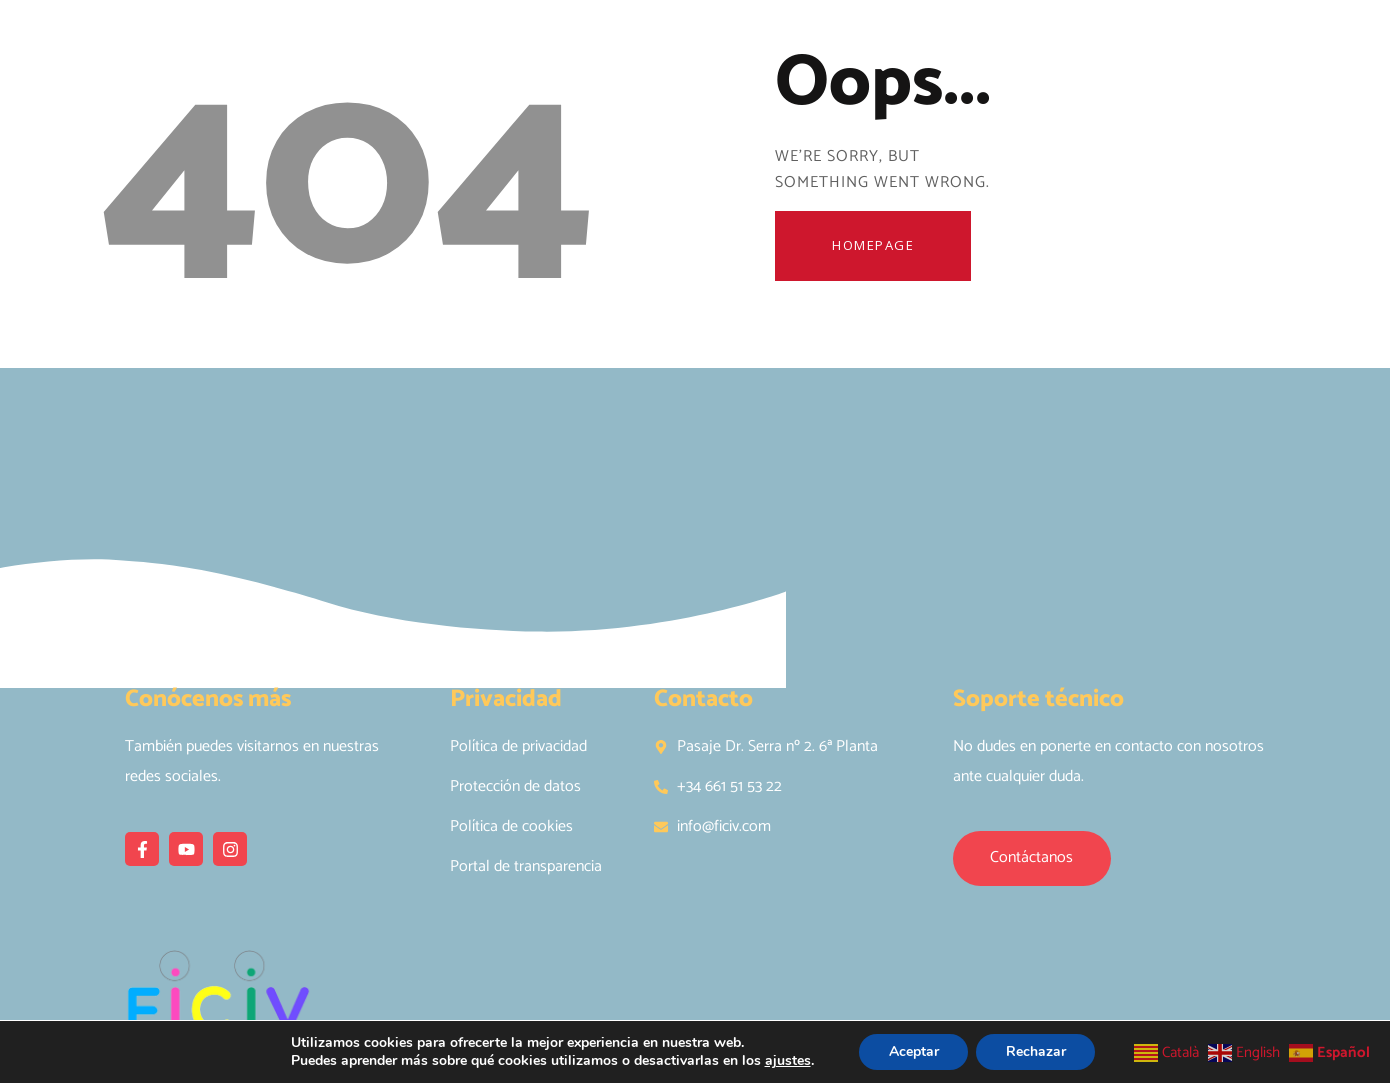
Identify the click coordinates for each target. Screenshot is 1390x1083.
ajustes (787, 1061)
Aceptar (913, 1051)
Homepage (875, 246)
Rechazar (1036, 1051)
